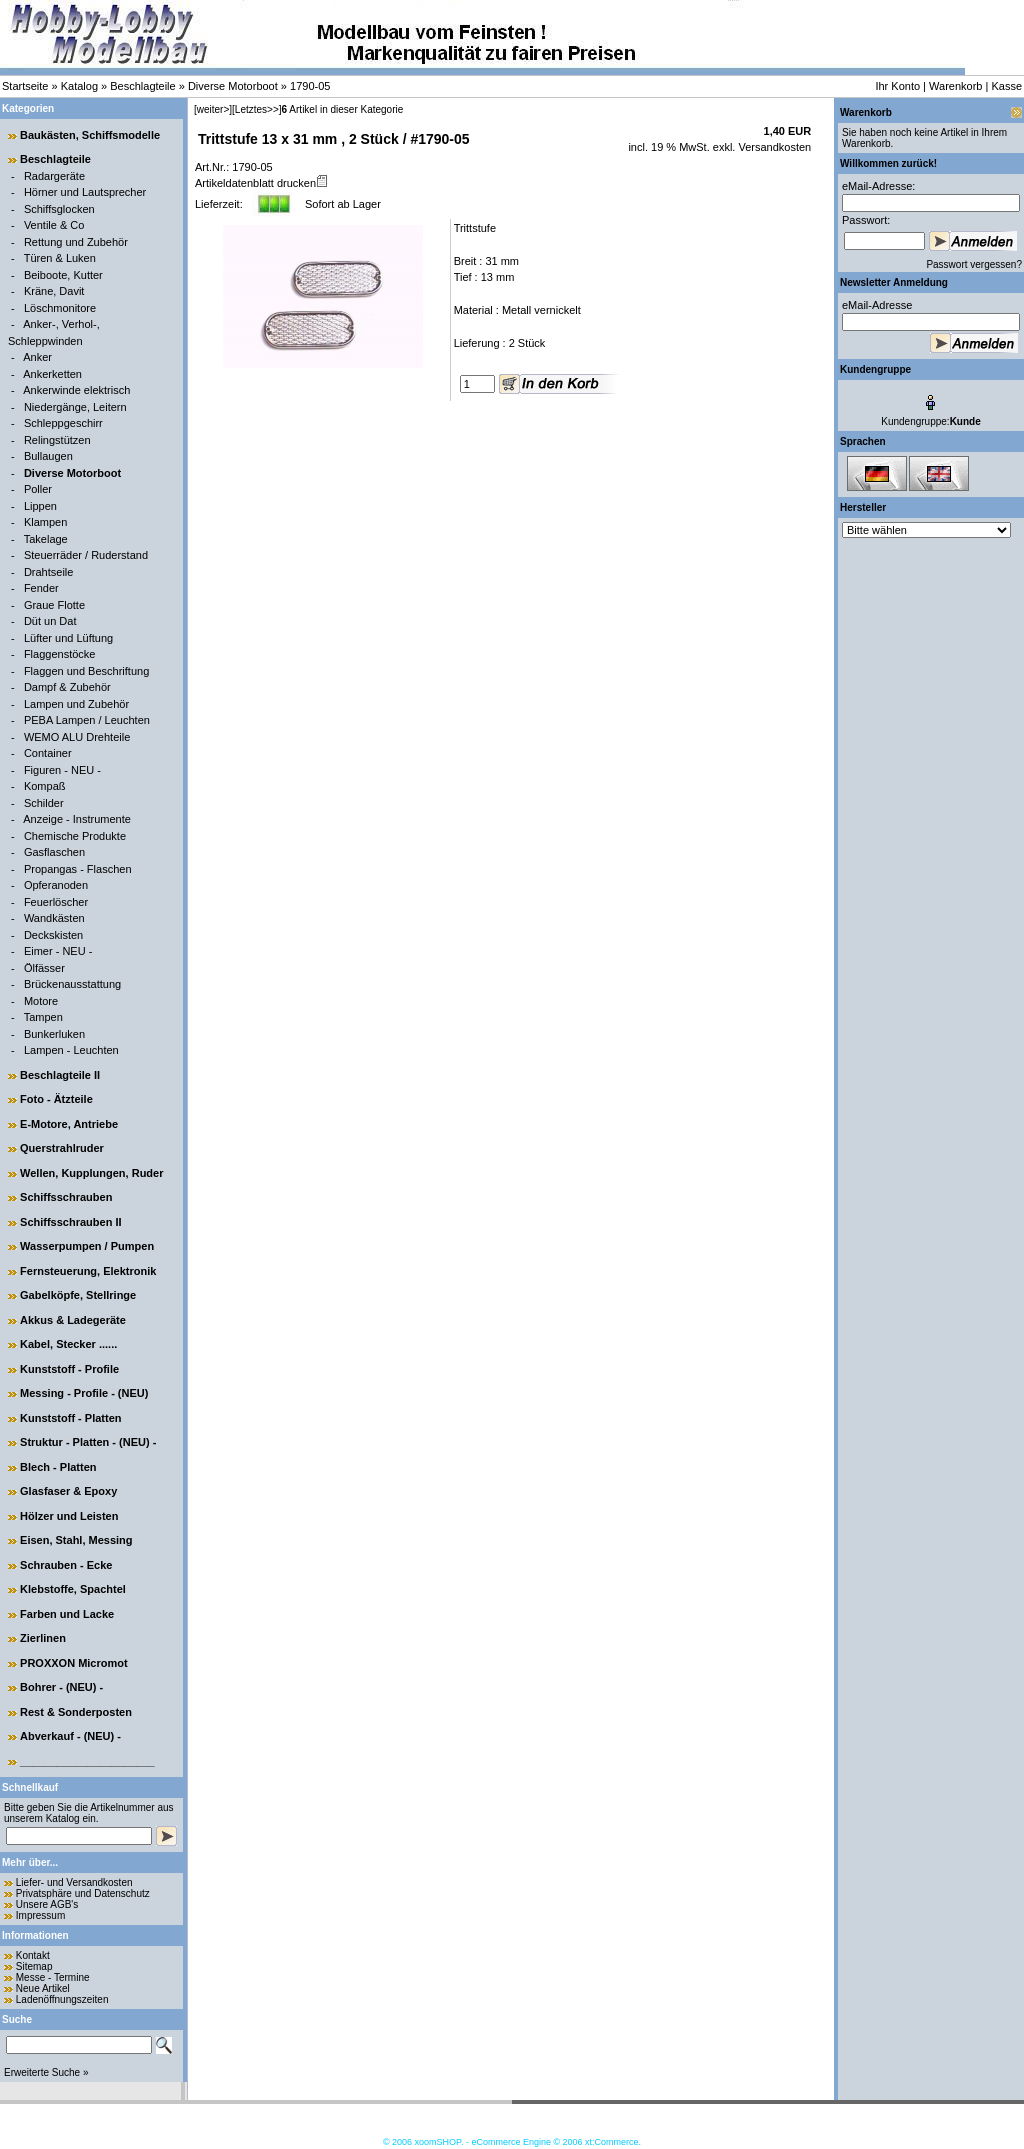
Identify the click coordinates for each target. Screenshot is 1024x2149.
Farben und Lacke (67, 1614)
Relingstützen (57, 440)
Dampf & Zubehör (67, 687)
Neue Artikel (43, 1988)
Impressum (40, 1915)
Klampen (45, 522)
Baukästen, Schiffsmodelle (90, 135)
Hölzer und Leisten (69, 1516)
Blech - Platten (58, 1467)
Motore (41, 1001)
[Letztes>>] (256, 109)
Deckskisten (53, 935)
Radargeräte (54, 176)
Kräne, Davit (54, 291)
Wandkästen (54, 918)
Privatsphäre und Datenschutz (83, 1893)
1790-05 (310, 86)
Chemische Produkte (75, 836)
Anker (37, 357)
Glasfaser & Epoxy (68, 1491)
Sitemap (34, 1966)
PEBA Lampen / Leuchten (87, 720)
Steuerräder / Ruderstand (86, 555)
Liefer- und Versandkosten (74, 1882)
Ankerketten (52, 374)
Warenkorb (955, 86)
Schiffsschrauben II (70, 1222)
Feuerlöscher (56, 902)
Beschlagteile (142, 86)
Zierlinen (43, 1638)
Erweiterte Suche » (46, 2072)
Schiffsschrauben (66, 1197)
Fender (41, 588)
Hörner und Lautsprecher (85, 192)
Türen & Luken (60, 258)
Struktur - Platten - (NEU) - (88, 1442)
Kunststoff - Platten (70, 1418)
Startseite (25, 86)
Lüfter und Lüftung (68, 638)
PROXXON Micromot (74, 1663)
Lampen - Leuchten (71, 1050)
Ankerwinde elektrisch (76, 390)
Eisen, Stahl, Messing (76, 1540)
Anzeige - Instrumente (77, 819)
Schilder (44, 803)
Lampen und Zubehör (76, 704)
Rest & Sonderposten (76, 1712)
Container (48, 753)
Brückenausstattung (72, 984)
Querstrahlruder (62, 1148)
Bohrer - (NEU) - (61, 1687)
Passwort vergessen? (974, 264)
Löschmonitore (60, 308)
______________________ (87, 1761)
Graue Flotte (54, 605)
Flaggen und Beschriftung (86, 671)
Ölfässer (44, 968)
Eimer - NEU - (58, 951)
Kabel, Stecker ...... (68, 1344)
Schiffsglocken (59, 209)
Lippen (40, 506)
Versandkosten (773, 147)
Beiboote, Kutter (63, 275)
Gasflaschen (54, 852)
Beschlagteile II (60, 1075)
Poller (38, 489)
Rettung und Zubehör (76, 242)
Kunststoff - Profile (69, 1369)
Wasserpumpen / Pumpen (87, 1246)
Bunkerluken (54, 1034)
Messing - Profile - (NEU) (84, 1393)
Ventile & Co (54, 225)
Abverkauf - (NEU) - (70, 1736)
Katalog (79, 86)
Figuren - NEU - (62, 770)
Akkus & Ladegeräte (73, 1320)
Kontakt (33, 1955)
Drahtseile (49, 572)
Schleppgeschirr (63, 423)
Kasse (1006, 86)
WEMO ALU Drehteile (77, 737)
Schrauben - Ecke (66, 1565)
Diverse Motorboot (233, 86)
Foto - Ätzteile (56, 1099)
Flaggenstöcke (60, 654)
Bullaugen (48, 456)
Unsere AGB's (47, 1904)
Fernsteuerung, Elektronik (88, 1271)
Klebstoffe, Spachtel (73, 1589)
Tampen (43, 1017)
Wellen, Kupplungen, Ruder (91, 1173)
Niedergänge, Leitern (75, 407)
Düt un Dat (50, 621)
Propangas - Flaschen (78, 869)
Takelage (46, 539)
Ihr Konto (897, 86)
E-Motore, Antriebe (69, 1124)
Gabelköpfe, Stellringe (78, 1295)
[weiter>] (213, 109)
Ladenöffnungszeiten (62, 1999)
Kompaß (45, 786)
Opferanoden (56, 885)
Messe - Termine (53, 1977)
